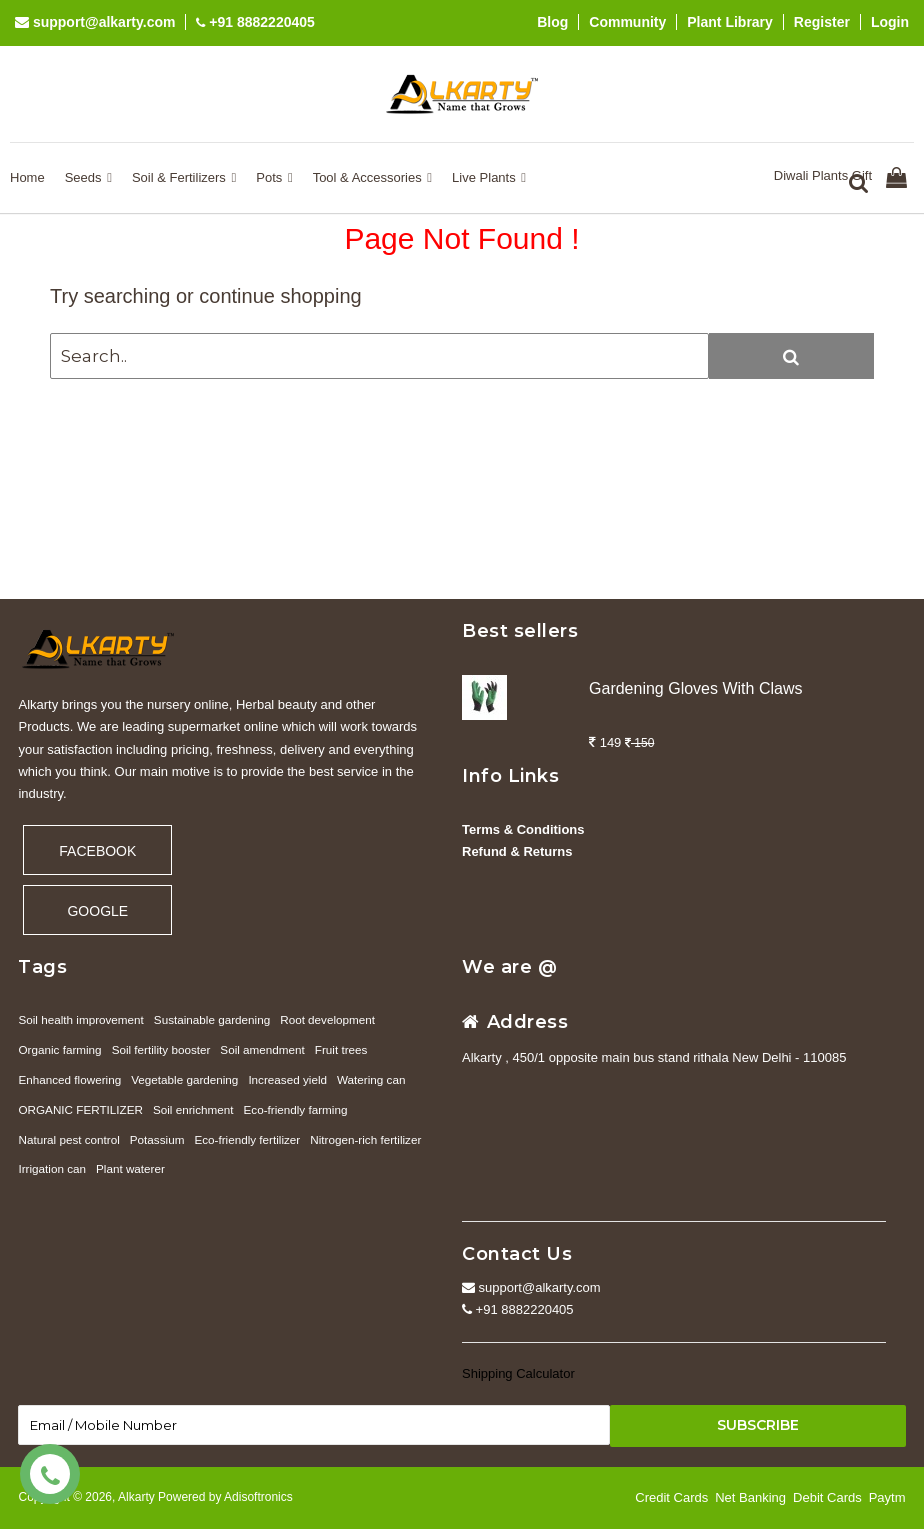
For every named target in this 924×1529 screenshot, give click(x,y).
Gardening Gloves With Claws (695, 688)
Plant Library (730, 22)
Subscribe (758, 1425)
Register (822, 22)
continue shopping (280, 296)
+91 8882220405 (255, 22)
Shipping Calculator (518, 1373)
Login (890, 22)
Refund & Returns (517, 851)
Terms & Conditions (523, 829)
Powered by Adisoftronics (225, 1497)
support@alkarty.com (95, 22)
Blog (552, 22)
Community (627, 22)
